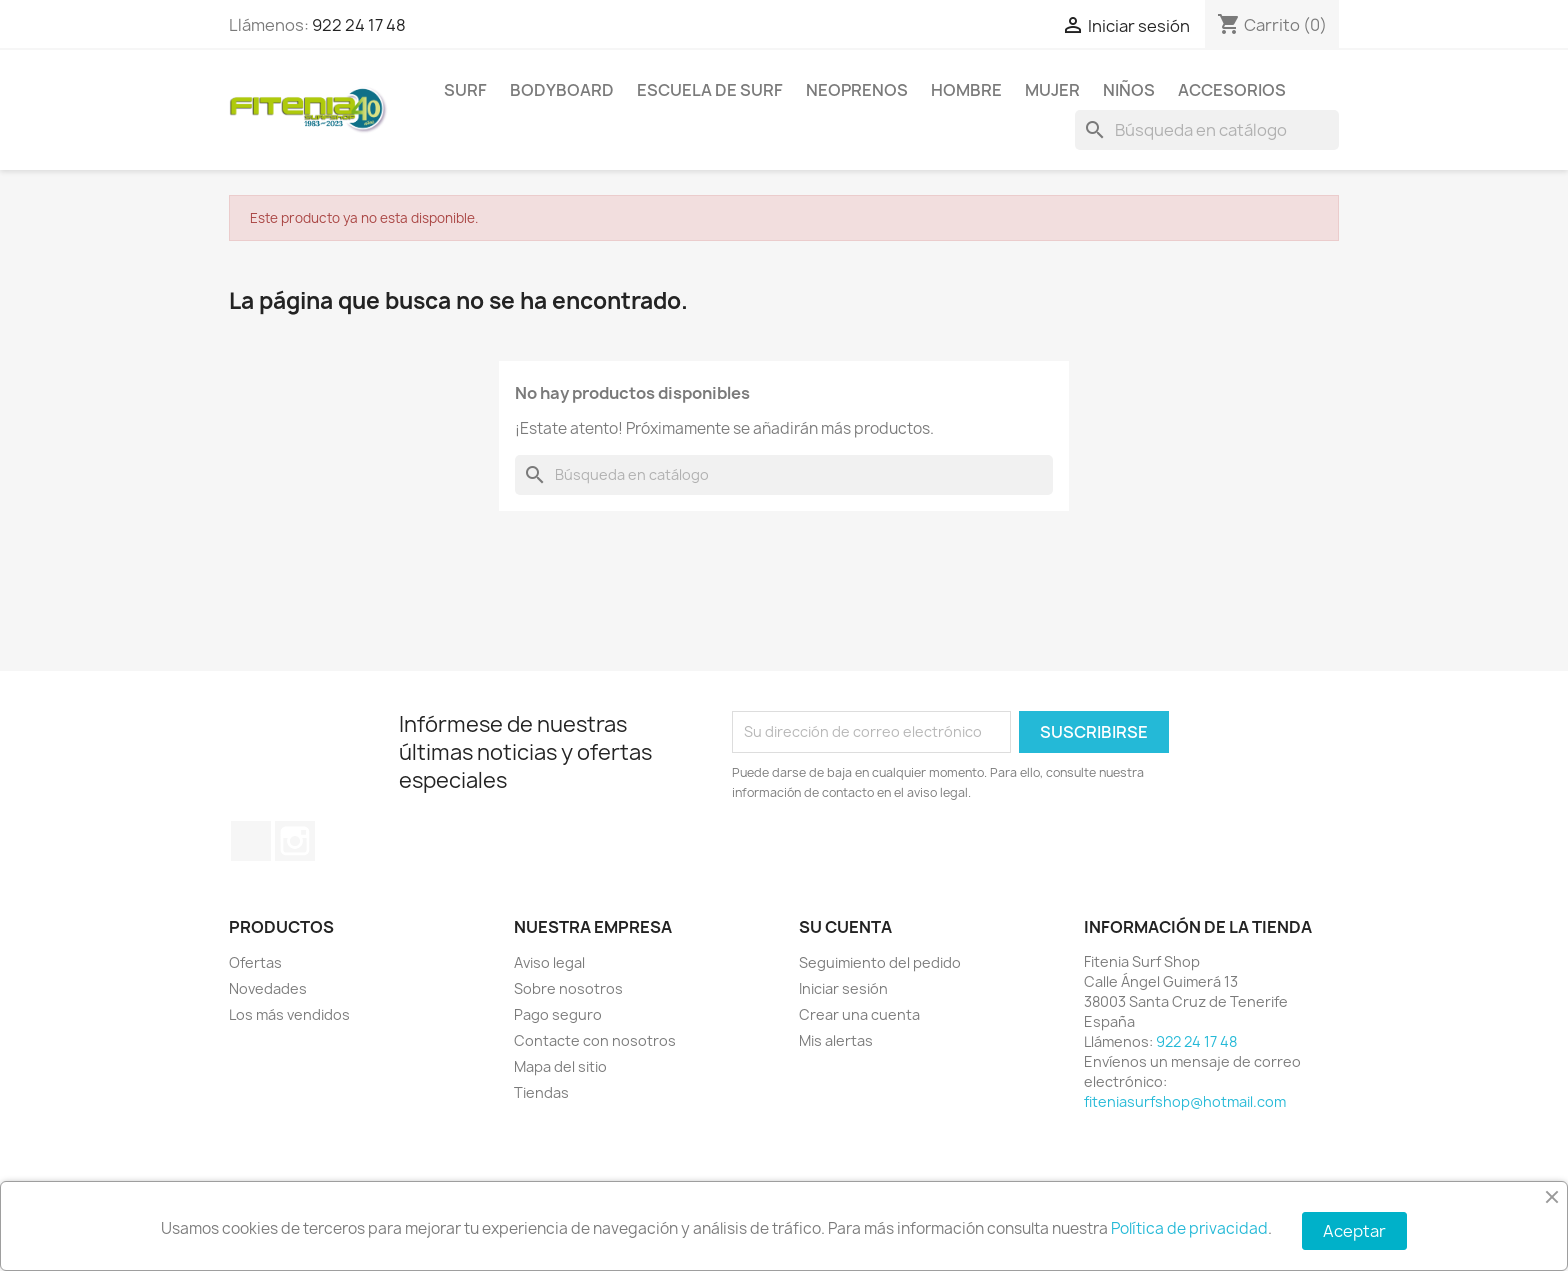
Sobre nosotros (568, 988)
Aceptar (1354, 1231)
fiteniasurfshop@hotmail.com (1185, 1101)
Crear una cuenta (859, 1014)
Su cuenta (845, 927)
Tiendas (541, 1092)
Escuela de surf (710, 90)
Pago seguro (558, 1014)
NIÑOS (1129, 90)
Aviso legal (549, 962)
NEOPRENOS (857, 90)
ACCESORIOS (1232, 90)
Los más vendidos (289, 1014)
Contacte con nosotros (595, 1040)
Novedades (268, 988)
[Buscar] (1207, 130)
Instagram (295, 841)
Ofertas (255, 962)
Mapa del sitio (560, 1066)
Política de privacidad (1189, 1228)
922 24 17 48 (359, 25)
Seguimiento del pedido (880, 962)
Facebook (251, 841)
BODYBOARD (562, 90)
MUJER (1052, 90)
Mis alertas (836, 1040)
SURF (465, 90)
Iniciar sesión (843, 988)
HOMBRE (966, 90)
